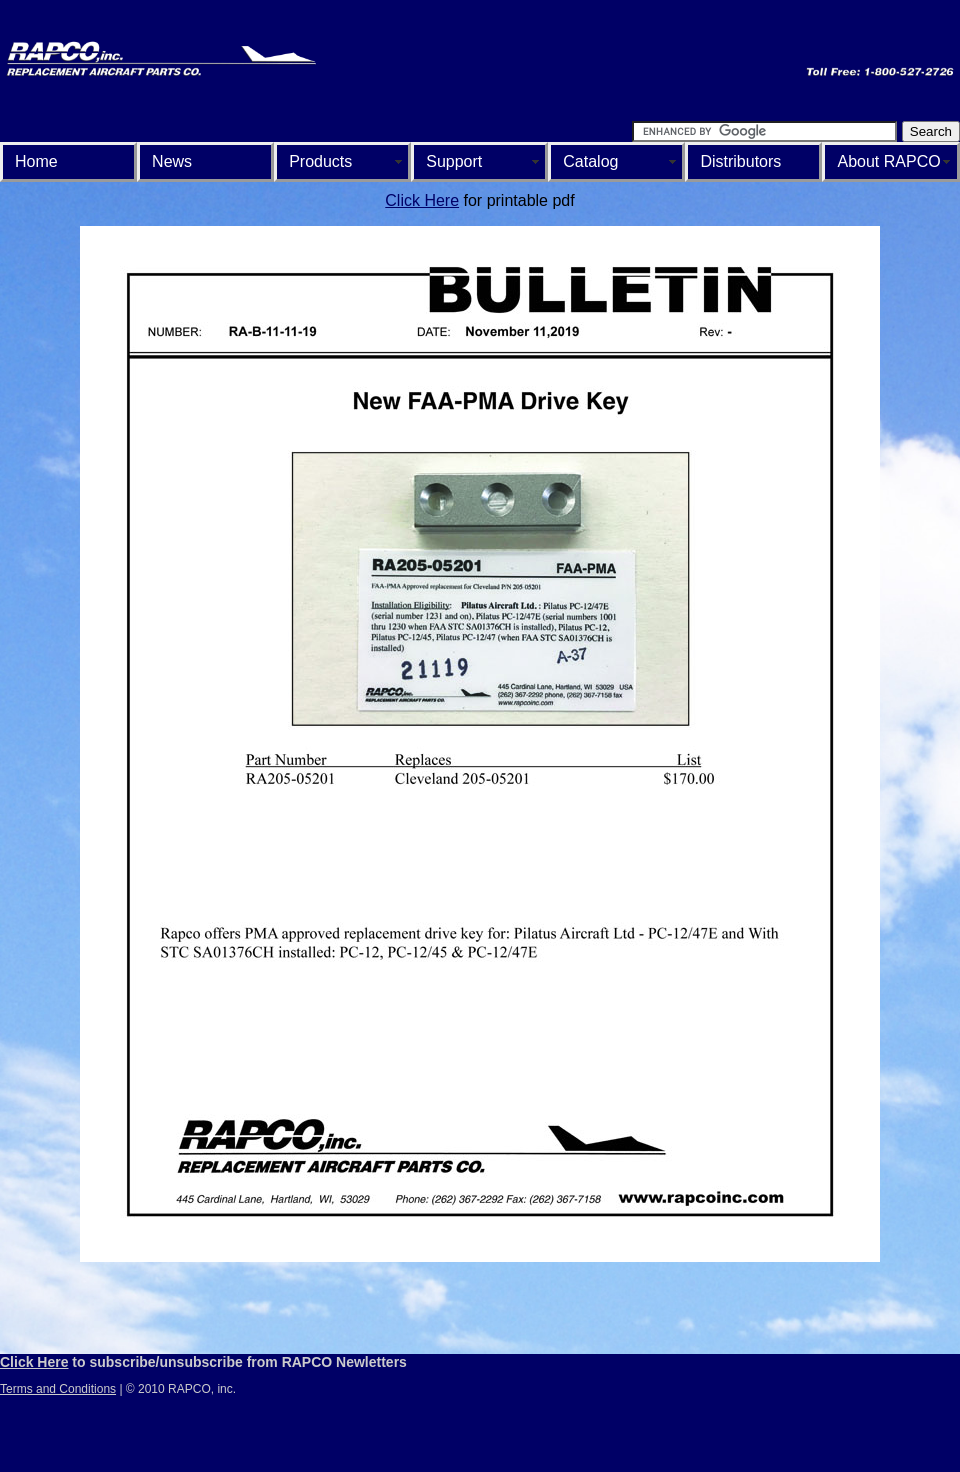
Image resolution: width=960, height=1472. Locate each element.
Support (454, 161)
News (172, 161)
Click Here (422, 200)
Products (320, 161)
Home (36, 161)
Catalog (590, 161)
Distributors (740, 161)
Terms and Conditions (58, 1389)
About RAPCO (888, 161)
